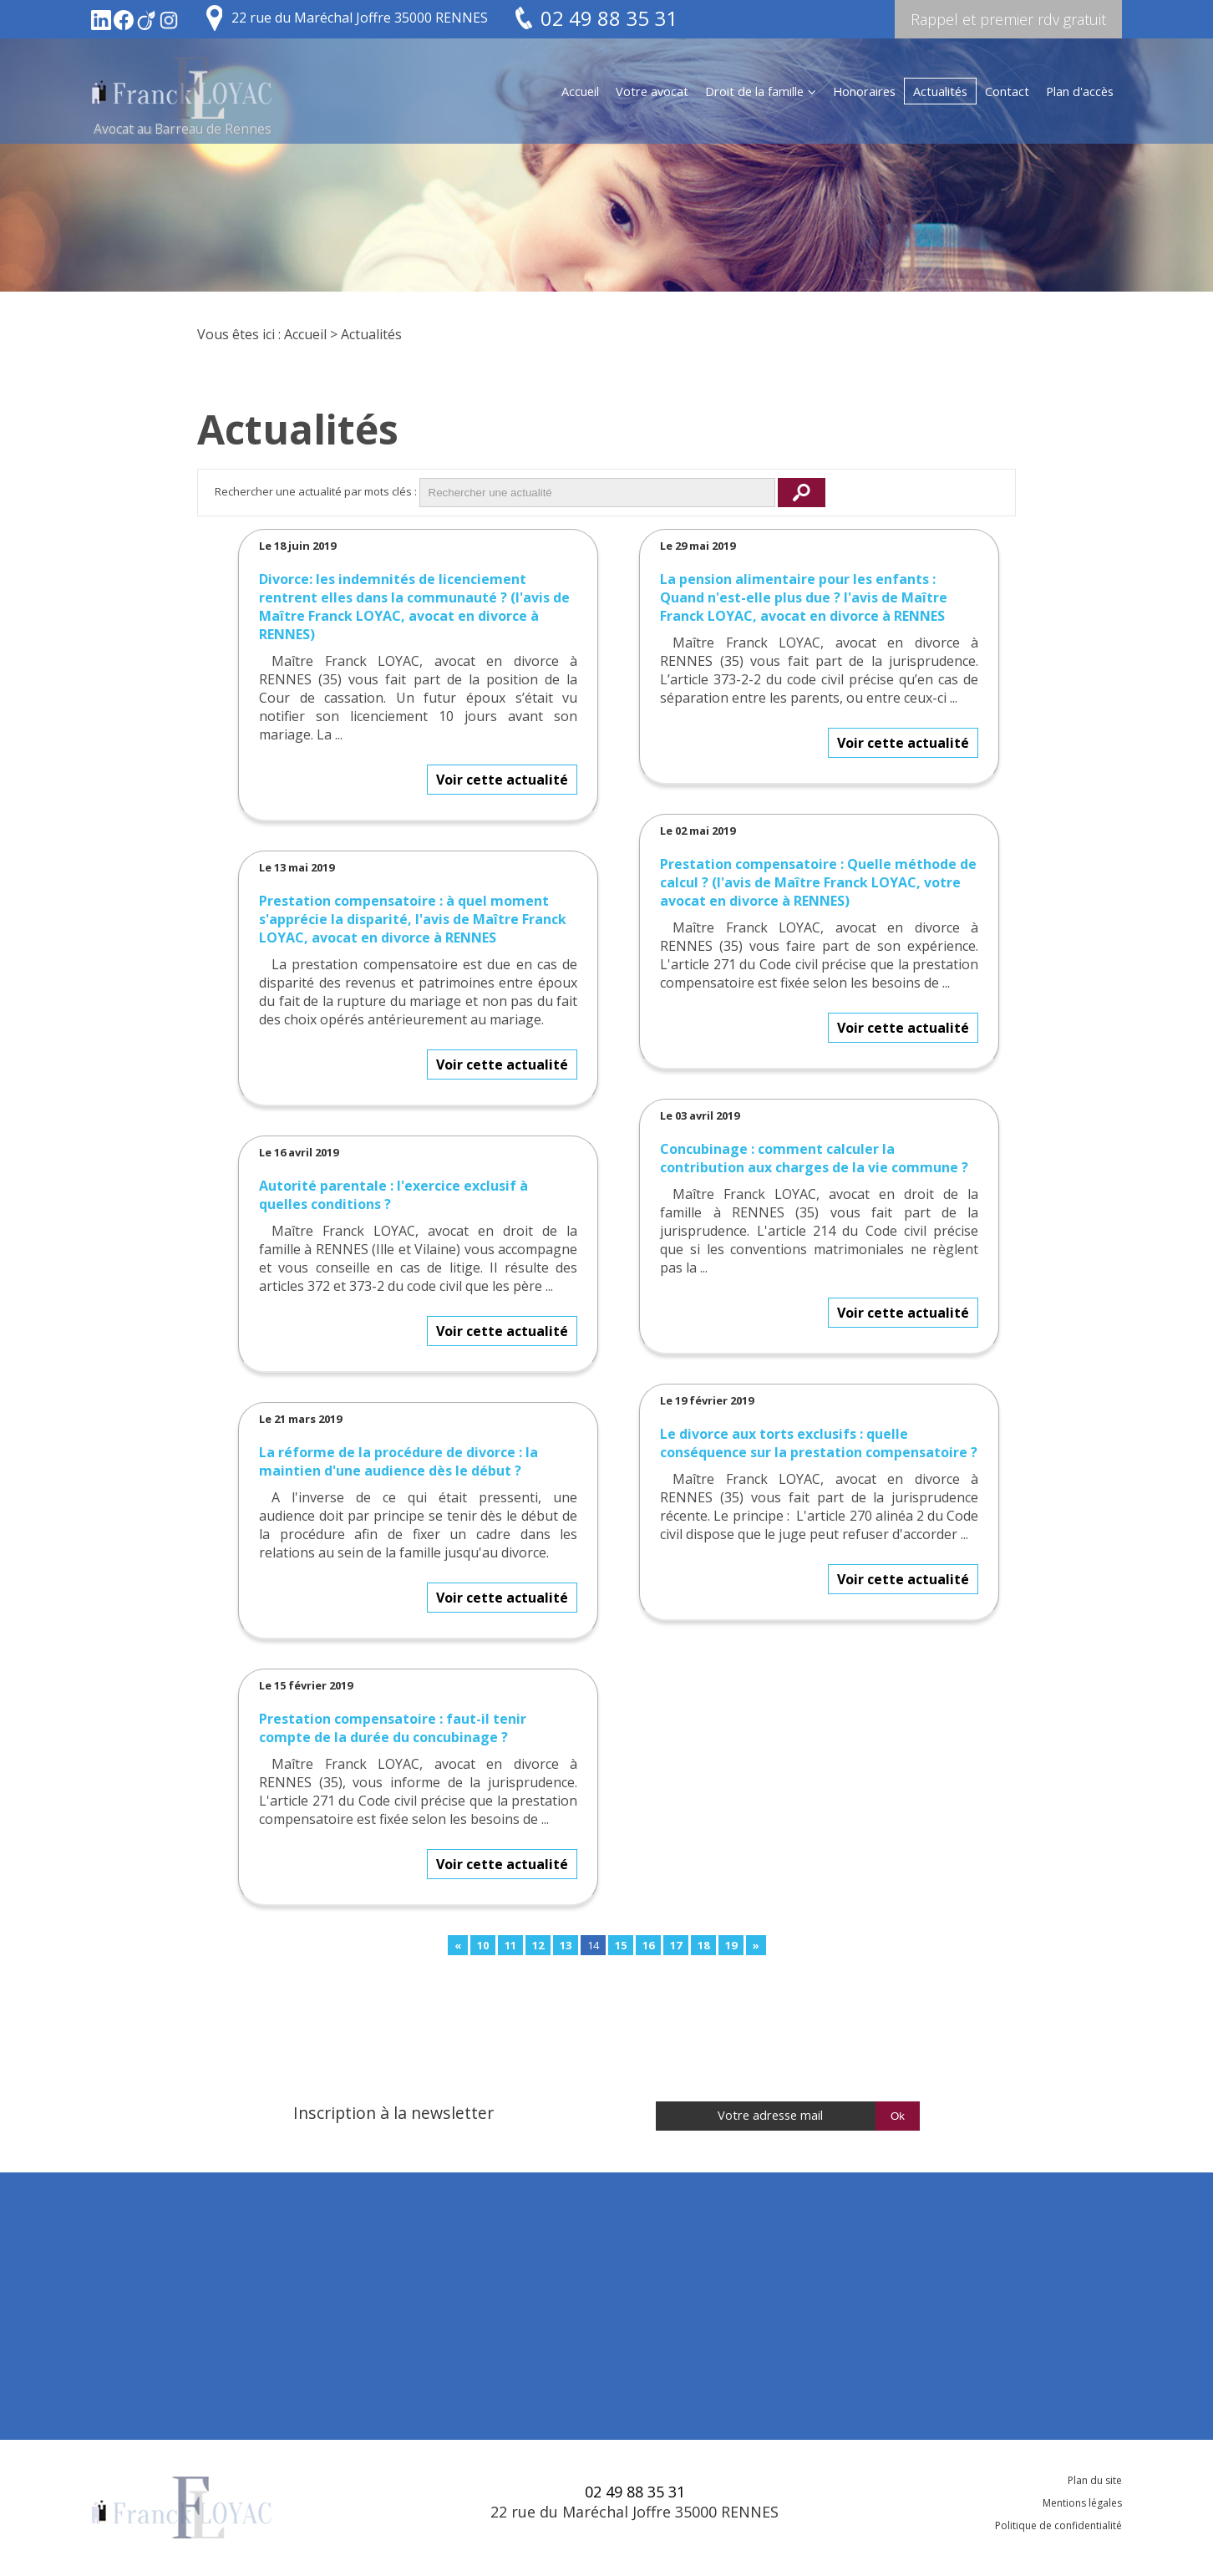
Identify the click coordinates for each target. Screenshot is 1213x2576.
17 (676, 1945)
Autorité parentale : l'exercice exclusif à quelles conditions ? (393, 1194)
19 (731, 1945)
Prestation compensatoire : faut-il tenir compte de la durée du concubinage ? (392, 1728)
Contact (1007, 91)
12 (538, 1945)
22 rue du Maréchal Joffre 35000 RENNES (359, 17)
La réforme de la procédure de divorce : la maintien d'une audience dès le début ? (398, 1461)
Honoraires (864, 91)
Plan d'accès (1080, 91)
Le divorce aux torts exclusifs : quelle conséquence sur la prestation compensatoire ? (818, 1443)
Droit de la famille (754, 91)
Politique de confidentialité (1058, 2525)
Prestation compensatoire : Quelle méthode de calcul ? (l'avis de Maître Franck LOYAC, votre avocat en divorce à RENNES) (818, 882)
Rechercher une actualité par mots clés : (316, 491)
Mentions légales (1082, 2503)
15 (621, 1945)
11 (510, 1945)
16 (648, 1945)
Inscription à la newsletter (393, 2112)
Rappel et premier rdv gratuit (1008, 19)
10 (483, 1945)
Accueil (580, 91)
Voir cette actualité (502, 779)
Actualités (940, 91)
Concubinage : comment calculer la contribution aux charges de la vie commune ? (814, 1158)
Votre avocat (652, 91)
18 (703, 1945)
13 (565, 1945)
